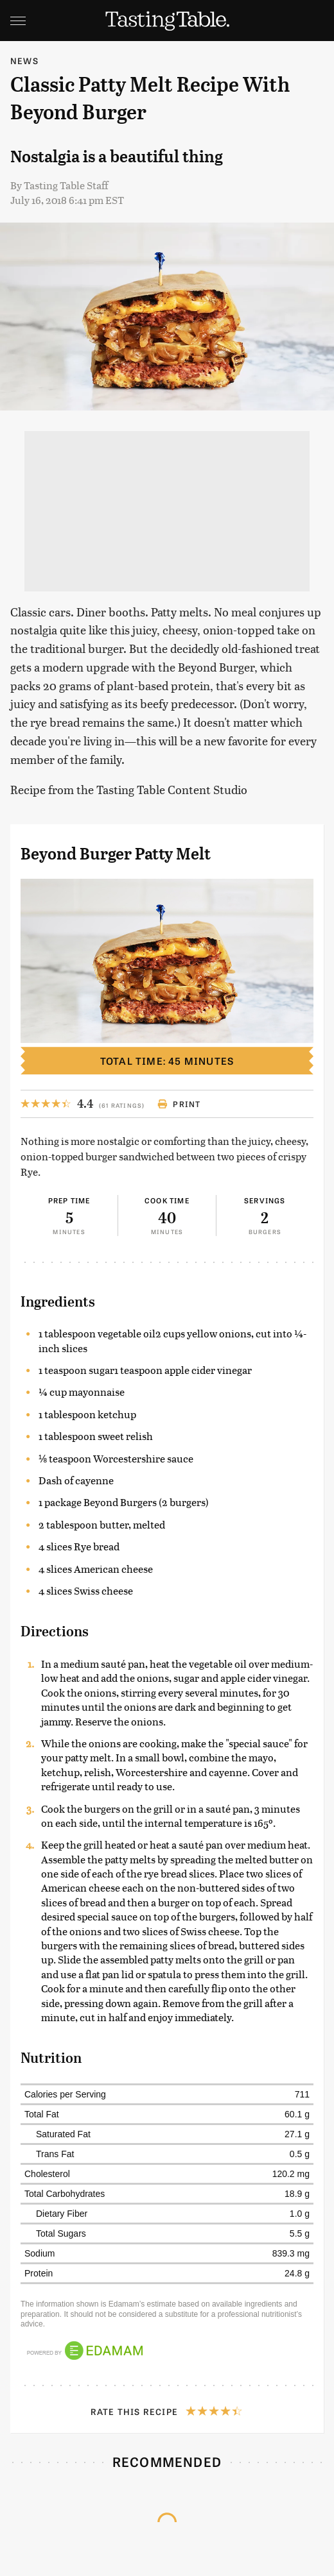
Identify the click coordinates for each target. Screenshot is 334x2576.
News (24, 60)
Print (178, 1104)
